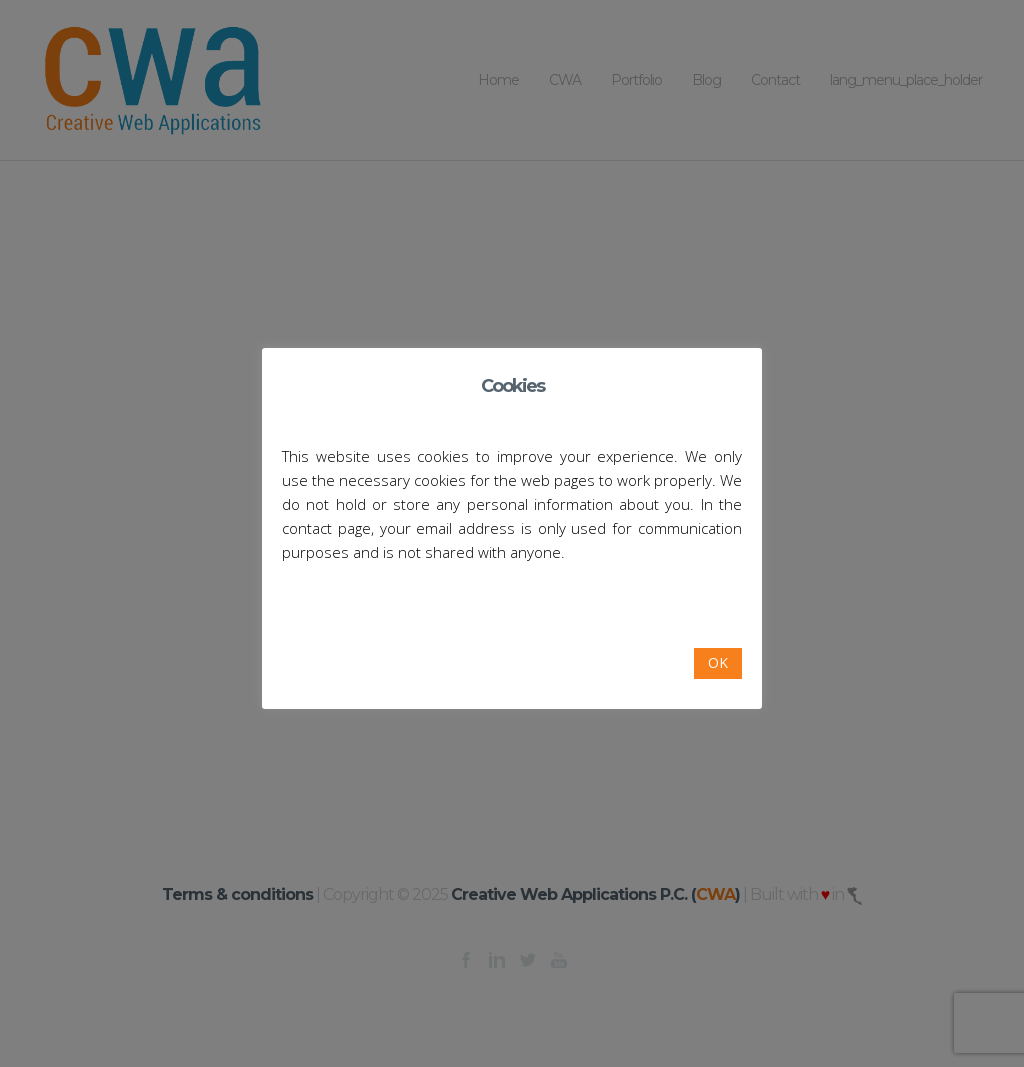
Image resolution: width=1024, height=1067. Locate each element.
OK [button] (718, 662)
